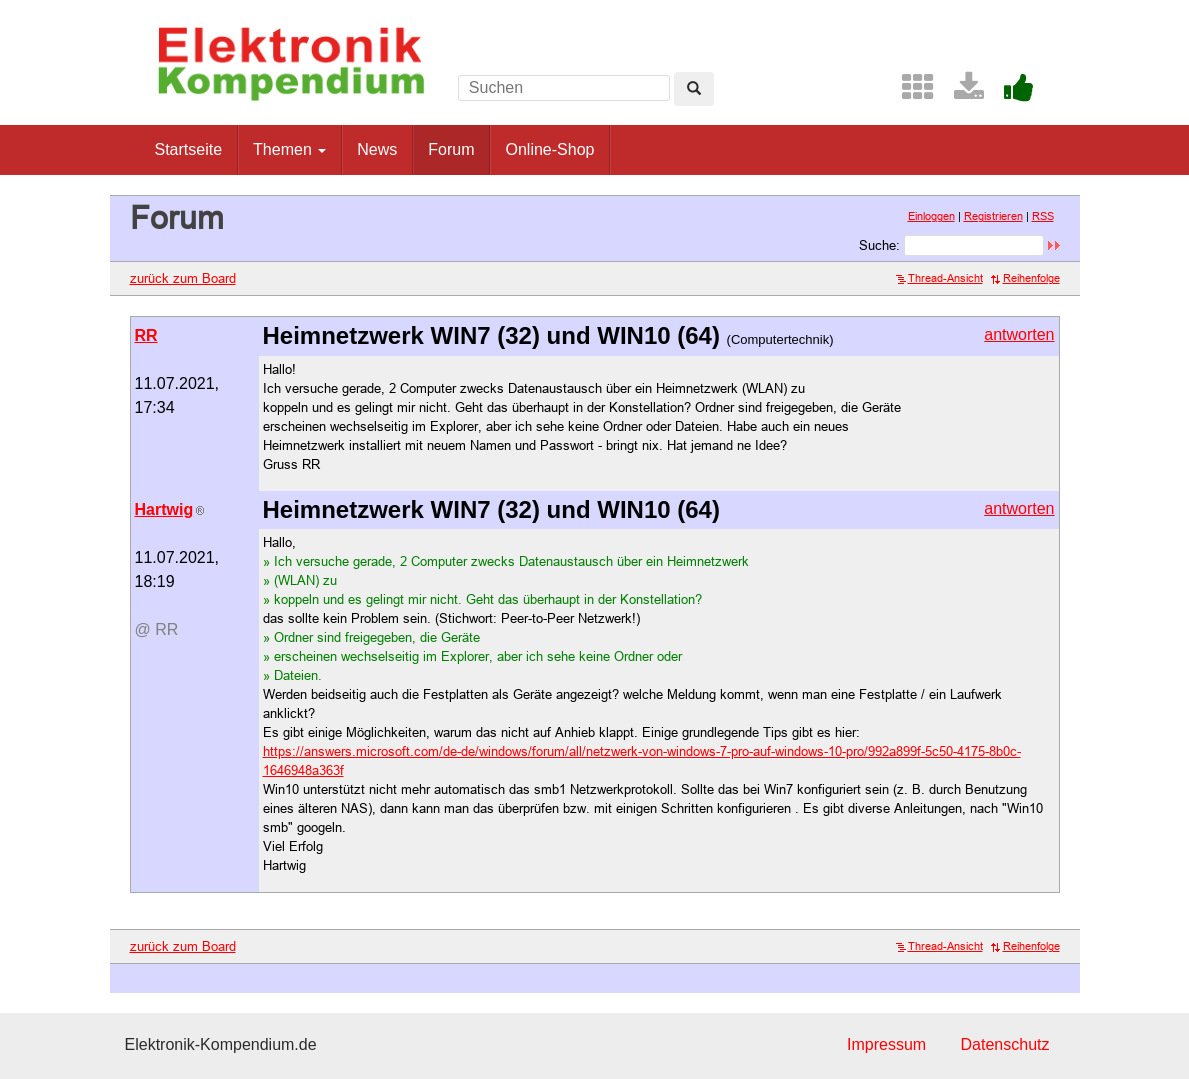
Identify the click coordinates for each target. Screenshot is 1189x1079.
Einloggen (931, 216)
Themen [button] (289, 149)
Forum (451, 149)
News (377, 149)
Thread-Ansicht (939, 278)
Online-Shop (549, 149)
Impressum (886, 1044)
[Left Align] (694, 89)
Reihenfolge (1025, 278)
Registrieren (993, 216)
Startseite (189, 149)
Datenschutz (1005, 1044)
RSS (1043, 216)
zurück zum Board (183, 278)
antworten (1019, 334)
